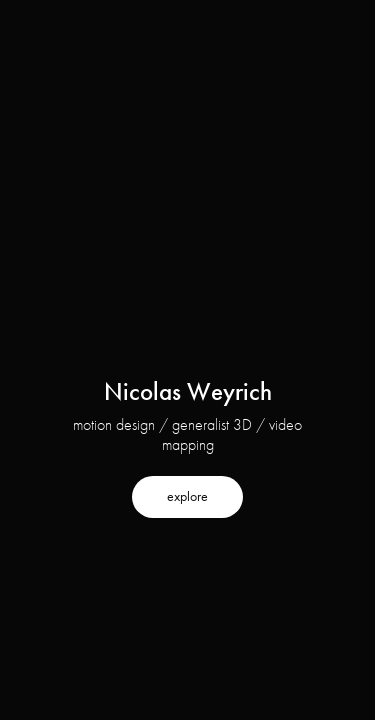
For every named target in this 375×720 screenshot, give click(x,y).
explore (187, 496)
